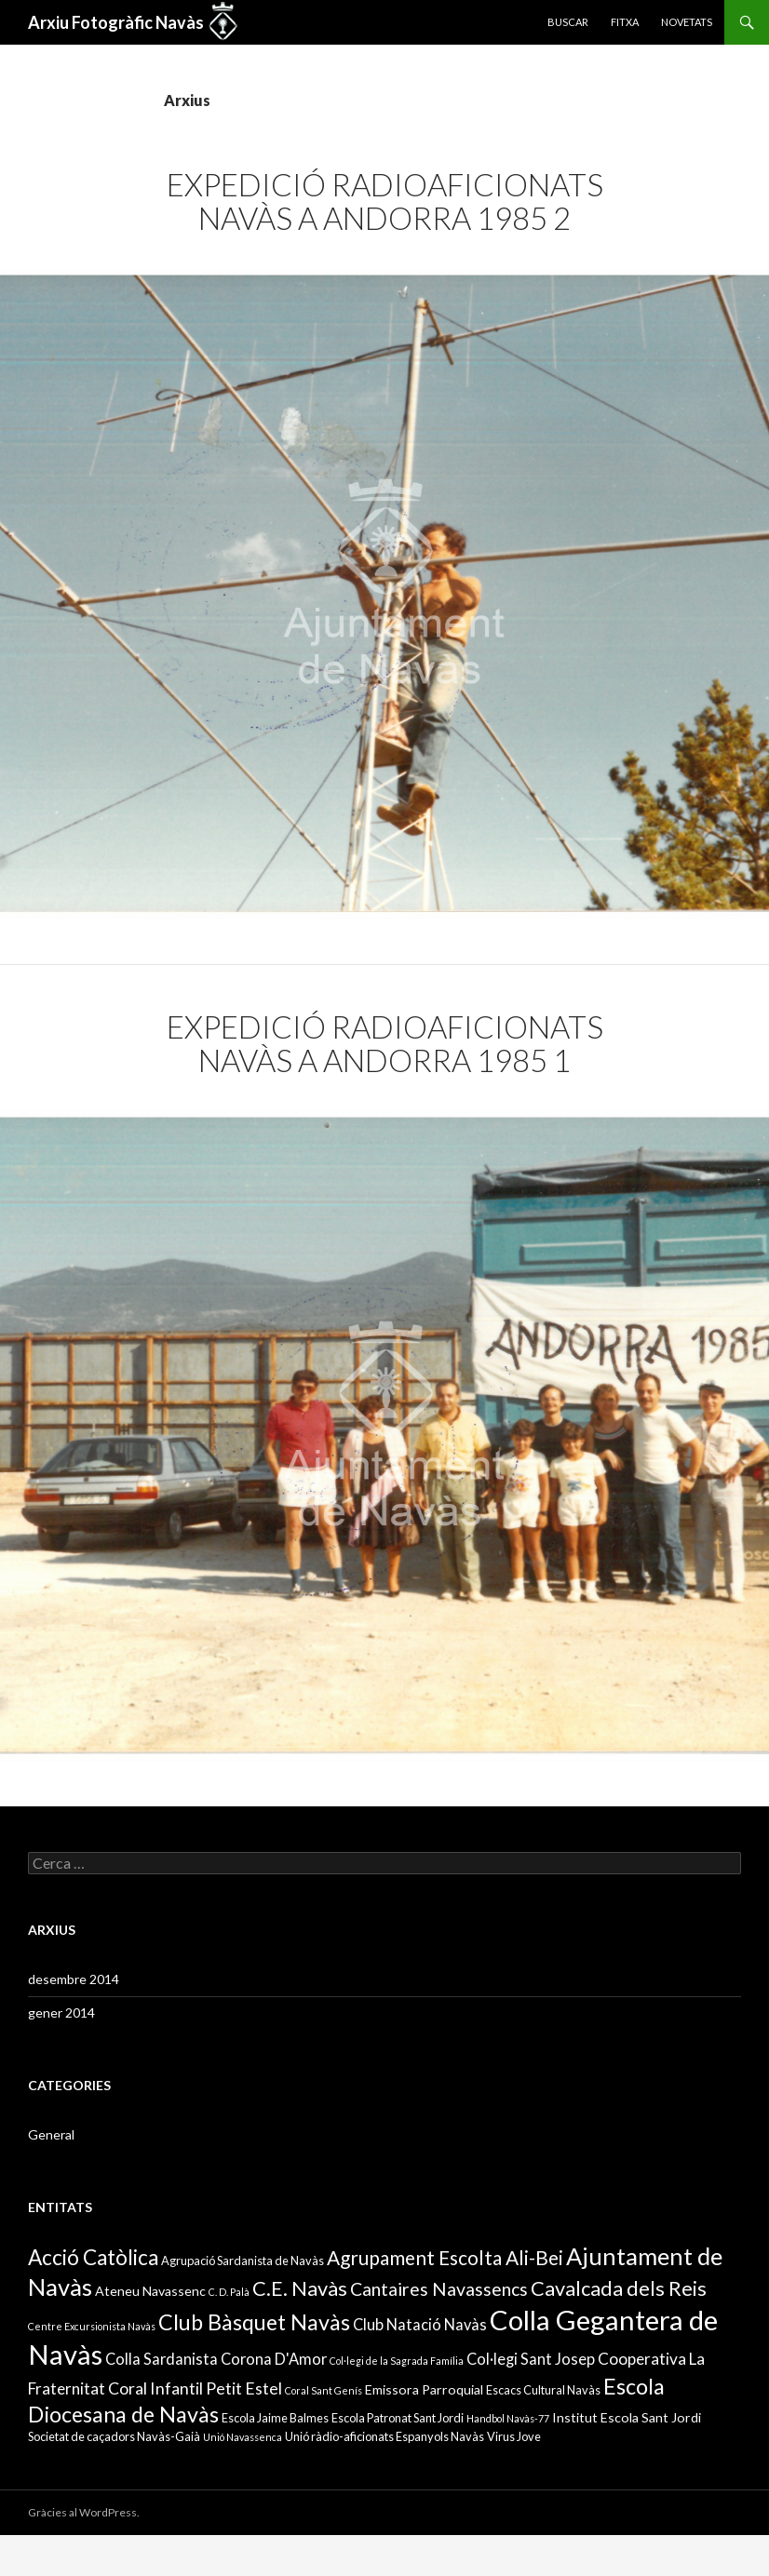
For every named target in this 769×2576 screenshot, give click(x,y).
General (51, 2134)
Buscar (567, 22)
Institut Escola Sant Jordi (626, 2417)
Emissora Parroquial (424, 2389)
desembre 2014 (73, 1979)
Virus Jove (514, 2436)
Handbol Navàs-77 (507, 2418)
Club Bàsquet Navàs (254, 2322)
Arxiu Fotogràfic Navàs (116, 22)
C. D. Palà (229, 2292)
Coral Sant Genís (323, 2390)
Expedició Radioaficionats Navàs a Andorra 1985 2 (385, 201)
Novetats (686, 22)
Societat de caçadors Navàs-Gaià (114, 2436)
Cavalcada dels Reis (619, 2288)
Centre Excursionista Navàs (91, 2326)
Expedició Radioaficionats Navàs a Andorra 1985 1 (385, 1043)
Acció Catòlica (93, 2257)
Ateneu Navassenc (150, 2291)
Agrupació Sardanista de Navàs (242, 2260)
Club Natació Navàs (420, 2324)
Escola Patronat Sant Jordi (397, 2417)
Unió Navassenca (242, 2437)
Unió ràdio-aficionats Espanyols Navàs (384, 2436)
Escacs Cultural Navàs (543, 2389)
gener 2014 (61, 2012)
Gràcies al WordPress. (84, 2512)
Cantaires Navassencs (439, 2289)
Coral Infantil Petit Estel (195, 2388)
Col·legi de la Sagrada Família (397, 2361)
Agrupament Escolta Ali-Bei (445, 2257)
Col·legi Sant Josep (530, 2359)
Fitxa (625, 22)
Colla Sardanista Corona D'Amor (216, 2359)
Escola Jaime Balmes (275, 2417)
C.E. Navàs (299, 2288)
